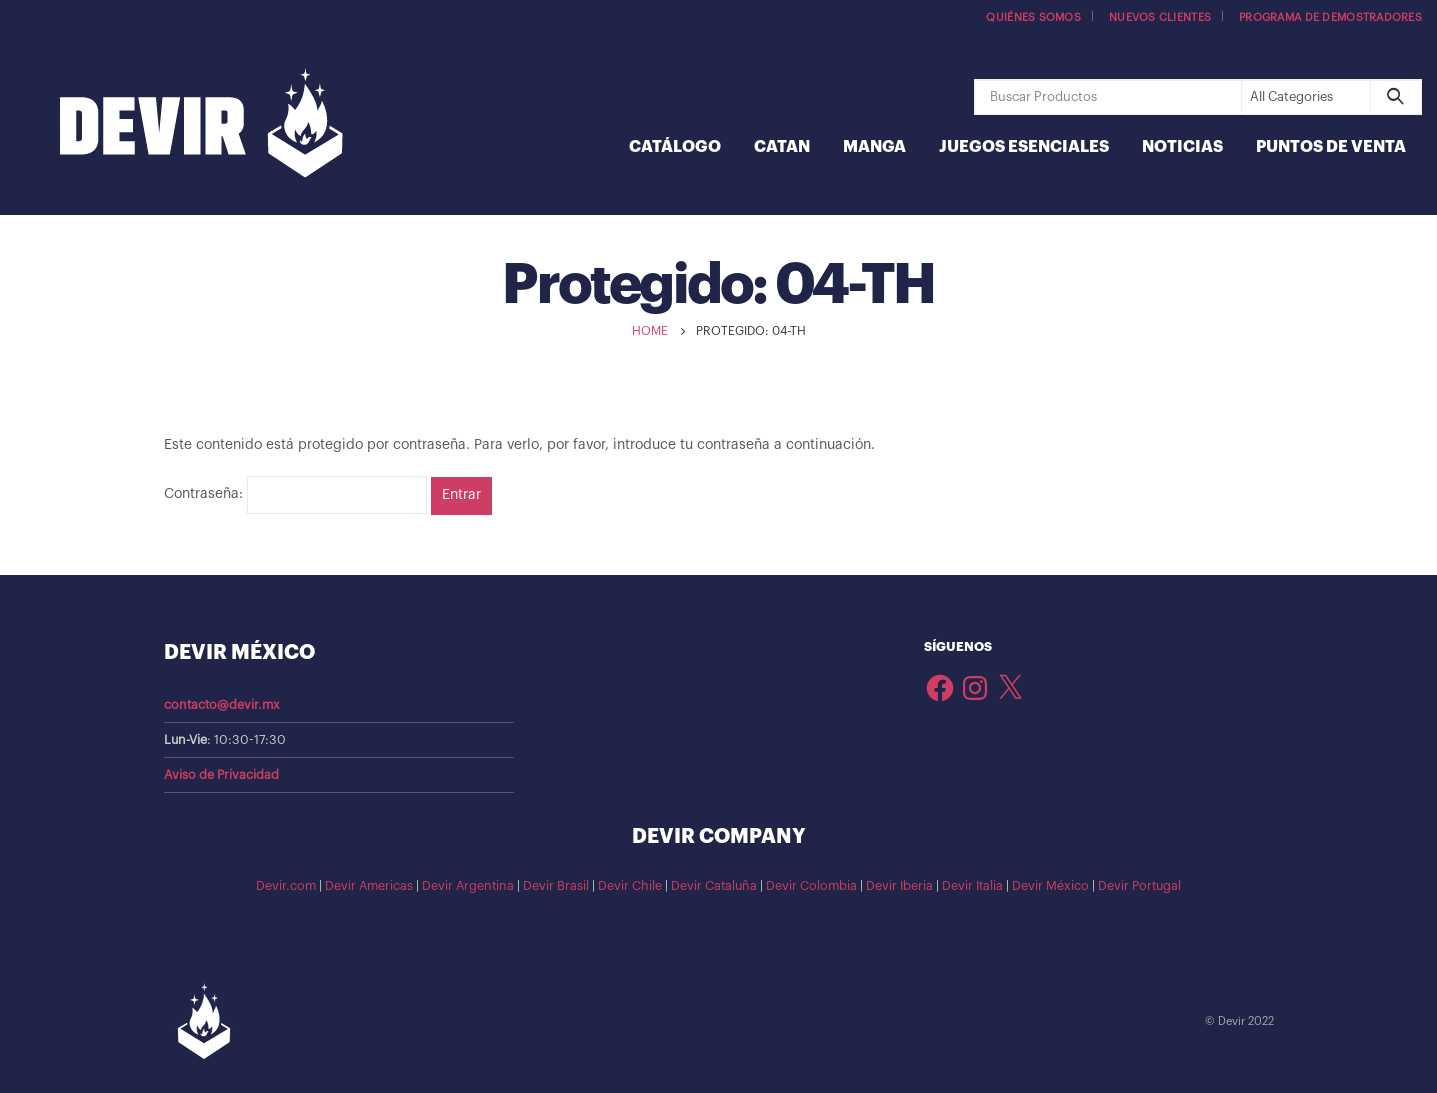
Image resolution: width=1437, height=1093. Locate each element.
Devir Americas (369, 886)
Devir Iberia (899, 886)
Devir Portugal (1139, 886)
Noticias (1182, 147)
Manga (874, 147)
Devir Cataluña (714, 886)
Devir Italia (972, 886)
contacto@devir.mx (222, 705)
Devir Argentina (468, 886)
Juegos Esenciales (1024, 147)
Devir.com (286, 886)
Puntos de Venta (1331, 147)
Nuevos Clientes (1160, 17)
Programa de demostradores (1330, 17)
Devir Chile (630, 886)
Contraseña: (295, 494)
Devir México (1050, 886)
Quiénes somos (1033, 17)
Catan (782, 147)
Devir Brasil (556, 886)
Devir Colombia (811, 886)
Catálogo (675, 147)
